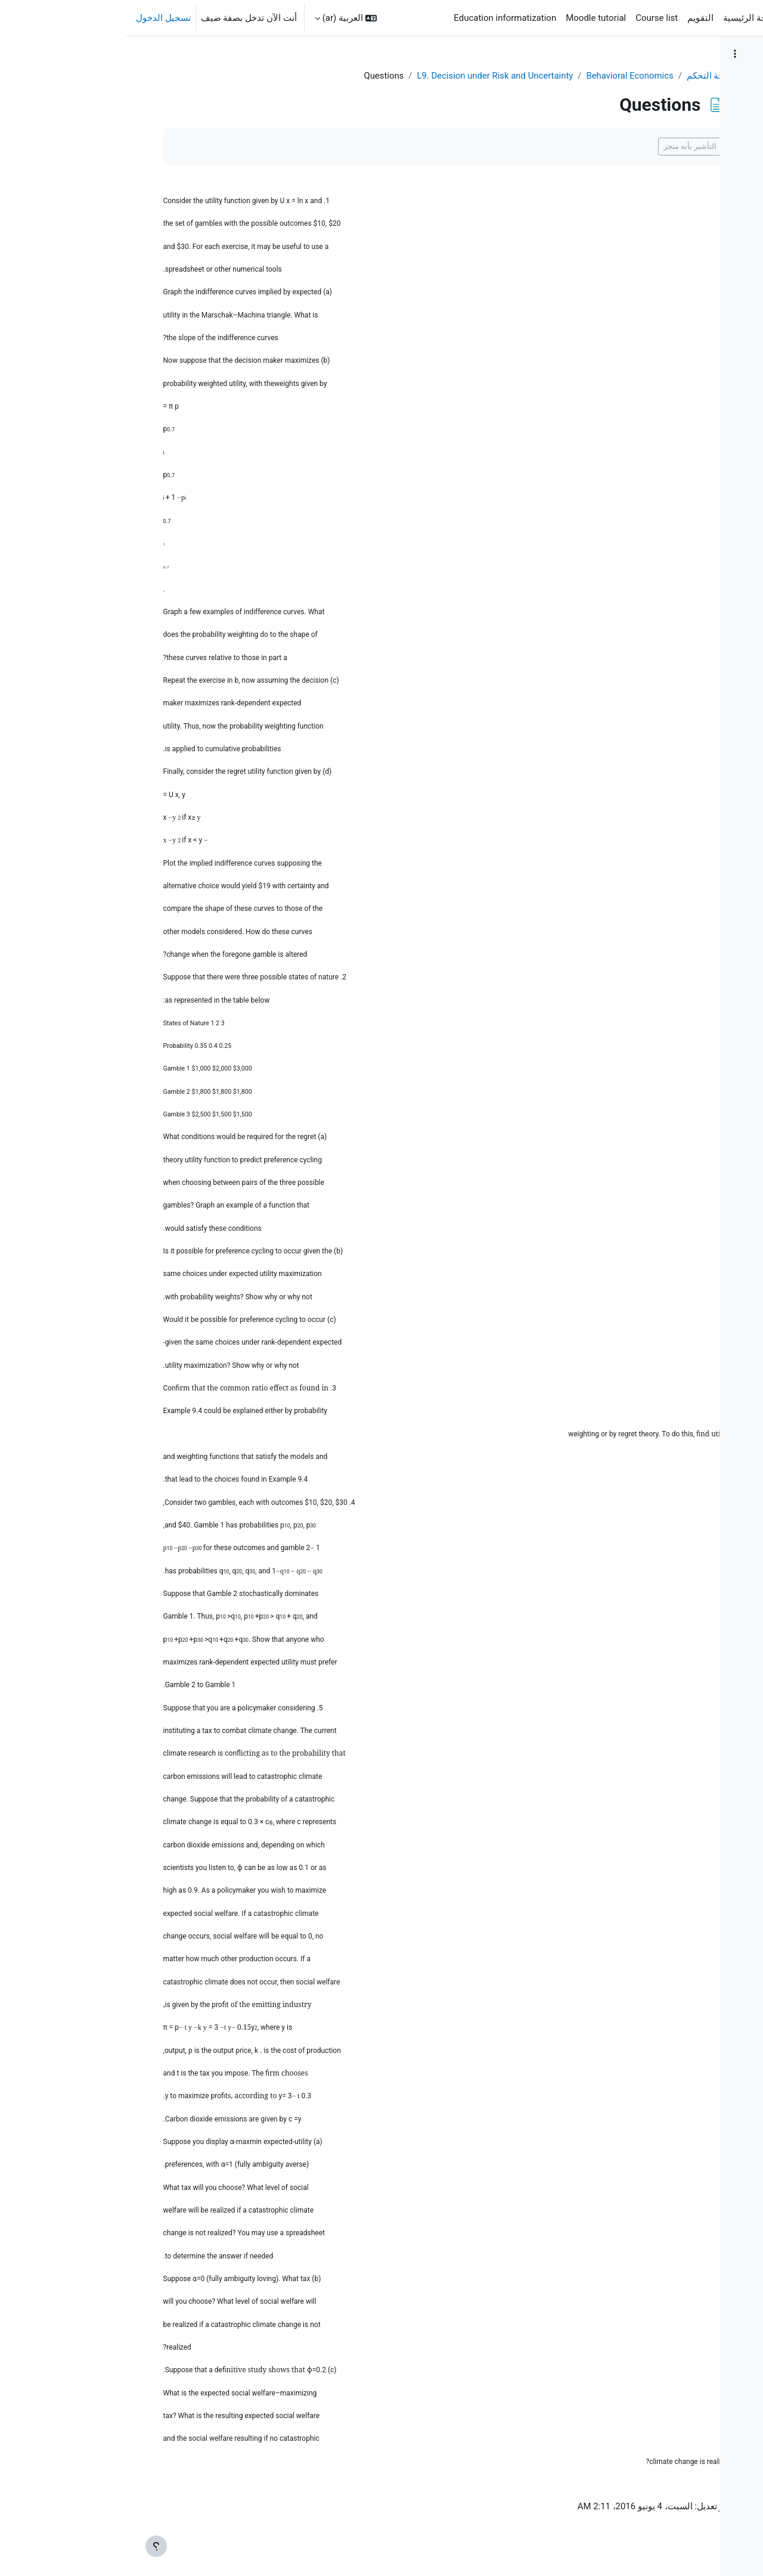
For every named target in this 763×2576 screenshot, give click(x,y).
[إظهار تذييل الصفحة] (30, 2546)
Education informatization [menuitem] (378, 18)
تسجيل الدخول (37, 18)
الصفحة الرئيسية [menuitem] (628, 18)
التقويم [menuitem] (574, 18)
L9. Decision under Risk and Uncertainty (331, 75)
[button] (219, 18)
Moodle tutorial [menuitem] (469, 18)
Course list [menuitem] (530, 18)
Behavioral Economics (467, 75)
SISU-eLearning (715, 17)
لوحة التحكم (547, 75)
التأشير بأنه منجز (528, 146)
